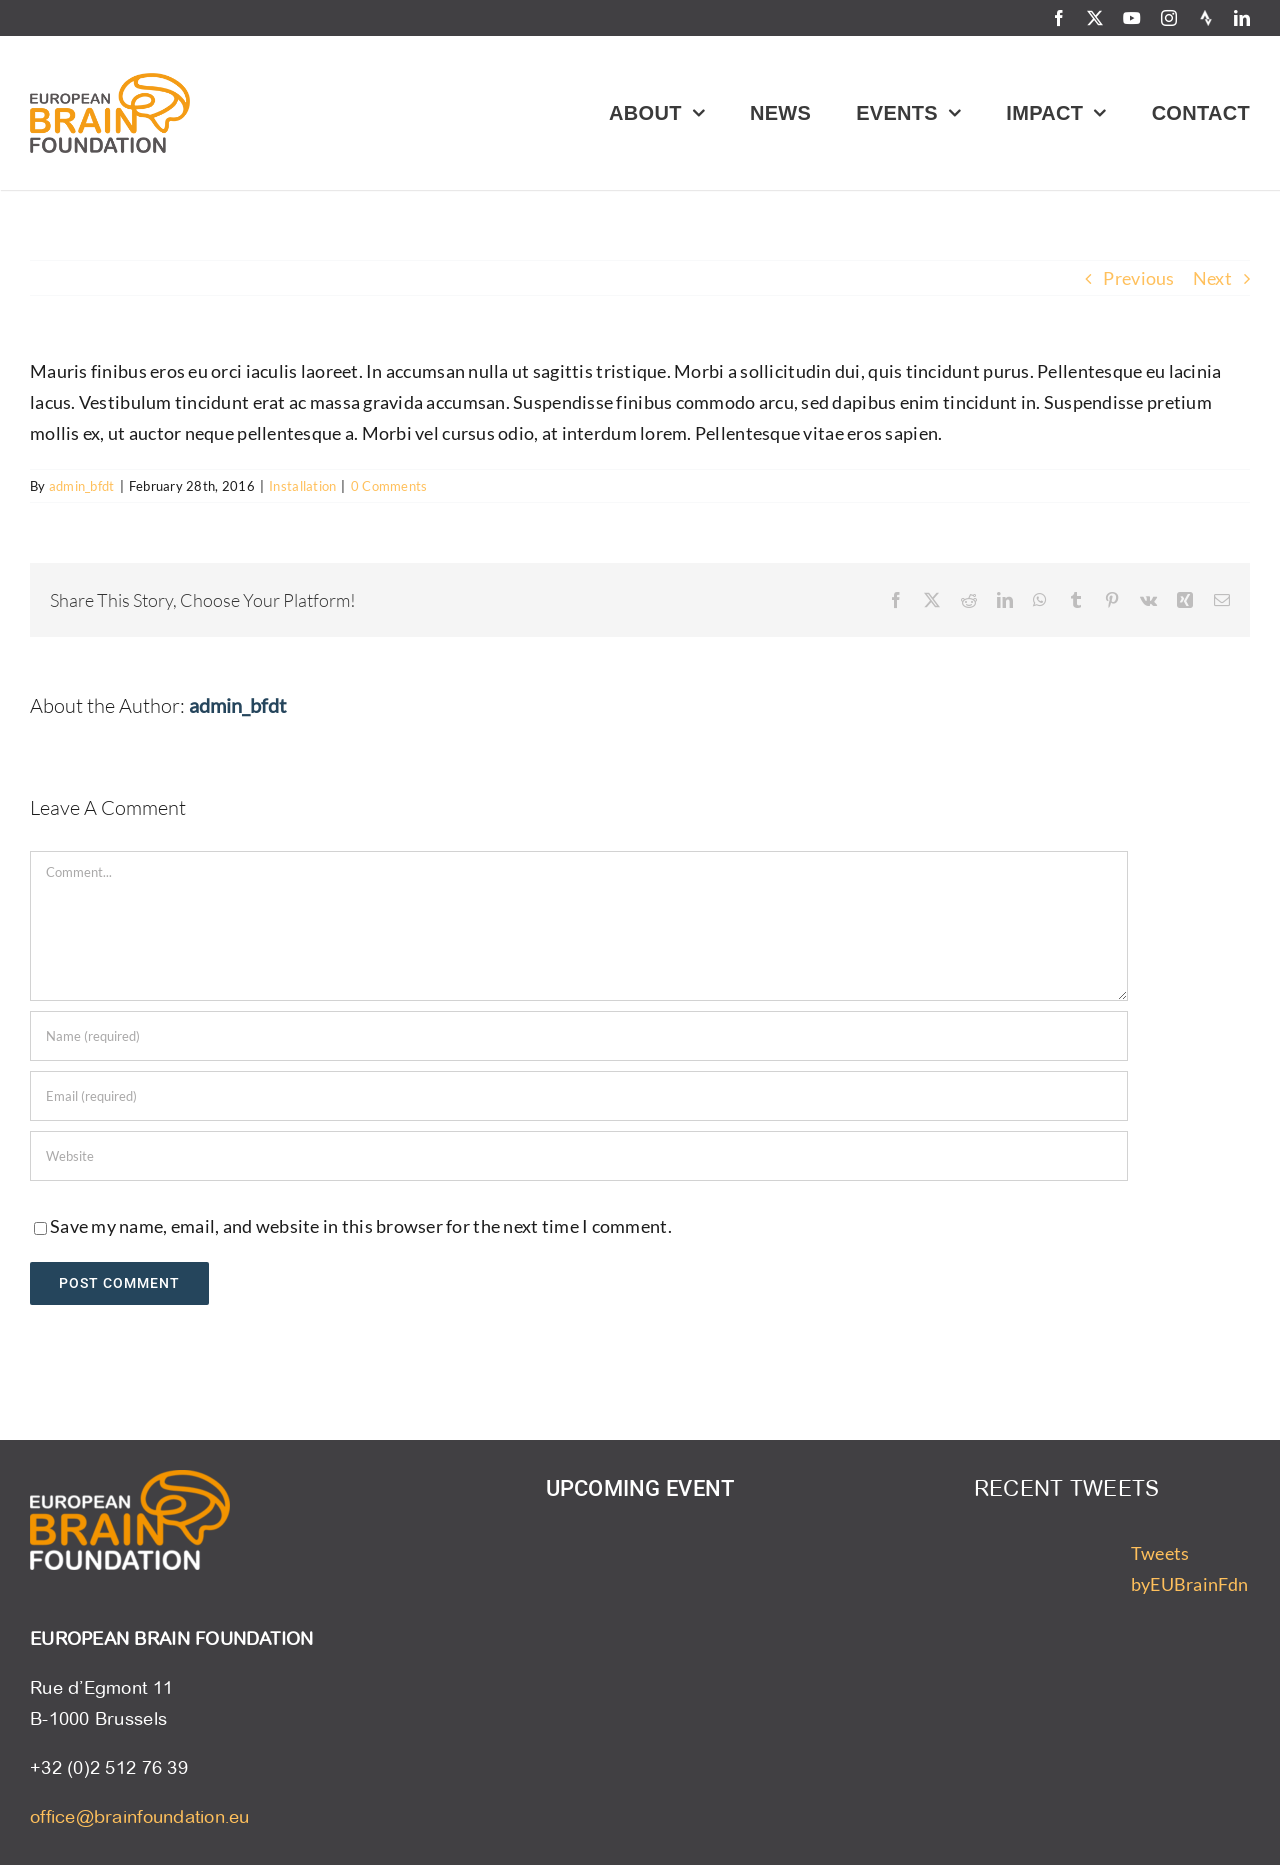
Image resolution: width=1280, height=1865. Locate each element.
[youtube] (1132, 18)
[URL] (579, 1156)
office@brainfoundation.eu (140, 1817)
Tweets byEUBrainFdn (1189, 1568)
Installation (302, 486)
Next (1212, 278)
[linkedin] (1242, 18)
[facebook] (1059, 18)
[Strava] (1206, 18)
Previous (1138, 278)
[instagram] (1169, 18)
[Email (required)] (579, 1096)
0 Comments (389, 486)
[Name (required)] (579, 1036)
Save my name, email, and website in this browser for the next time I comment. (361, 1226)
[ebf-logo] (110, 82)
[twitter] (1095, 18)
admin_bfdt (82, 486)
